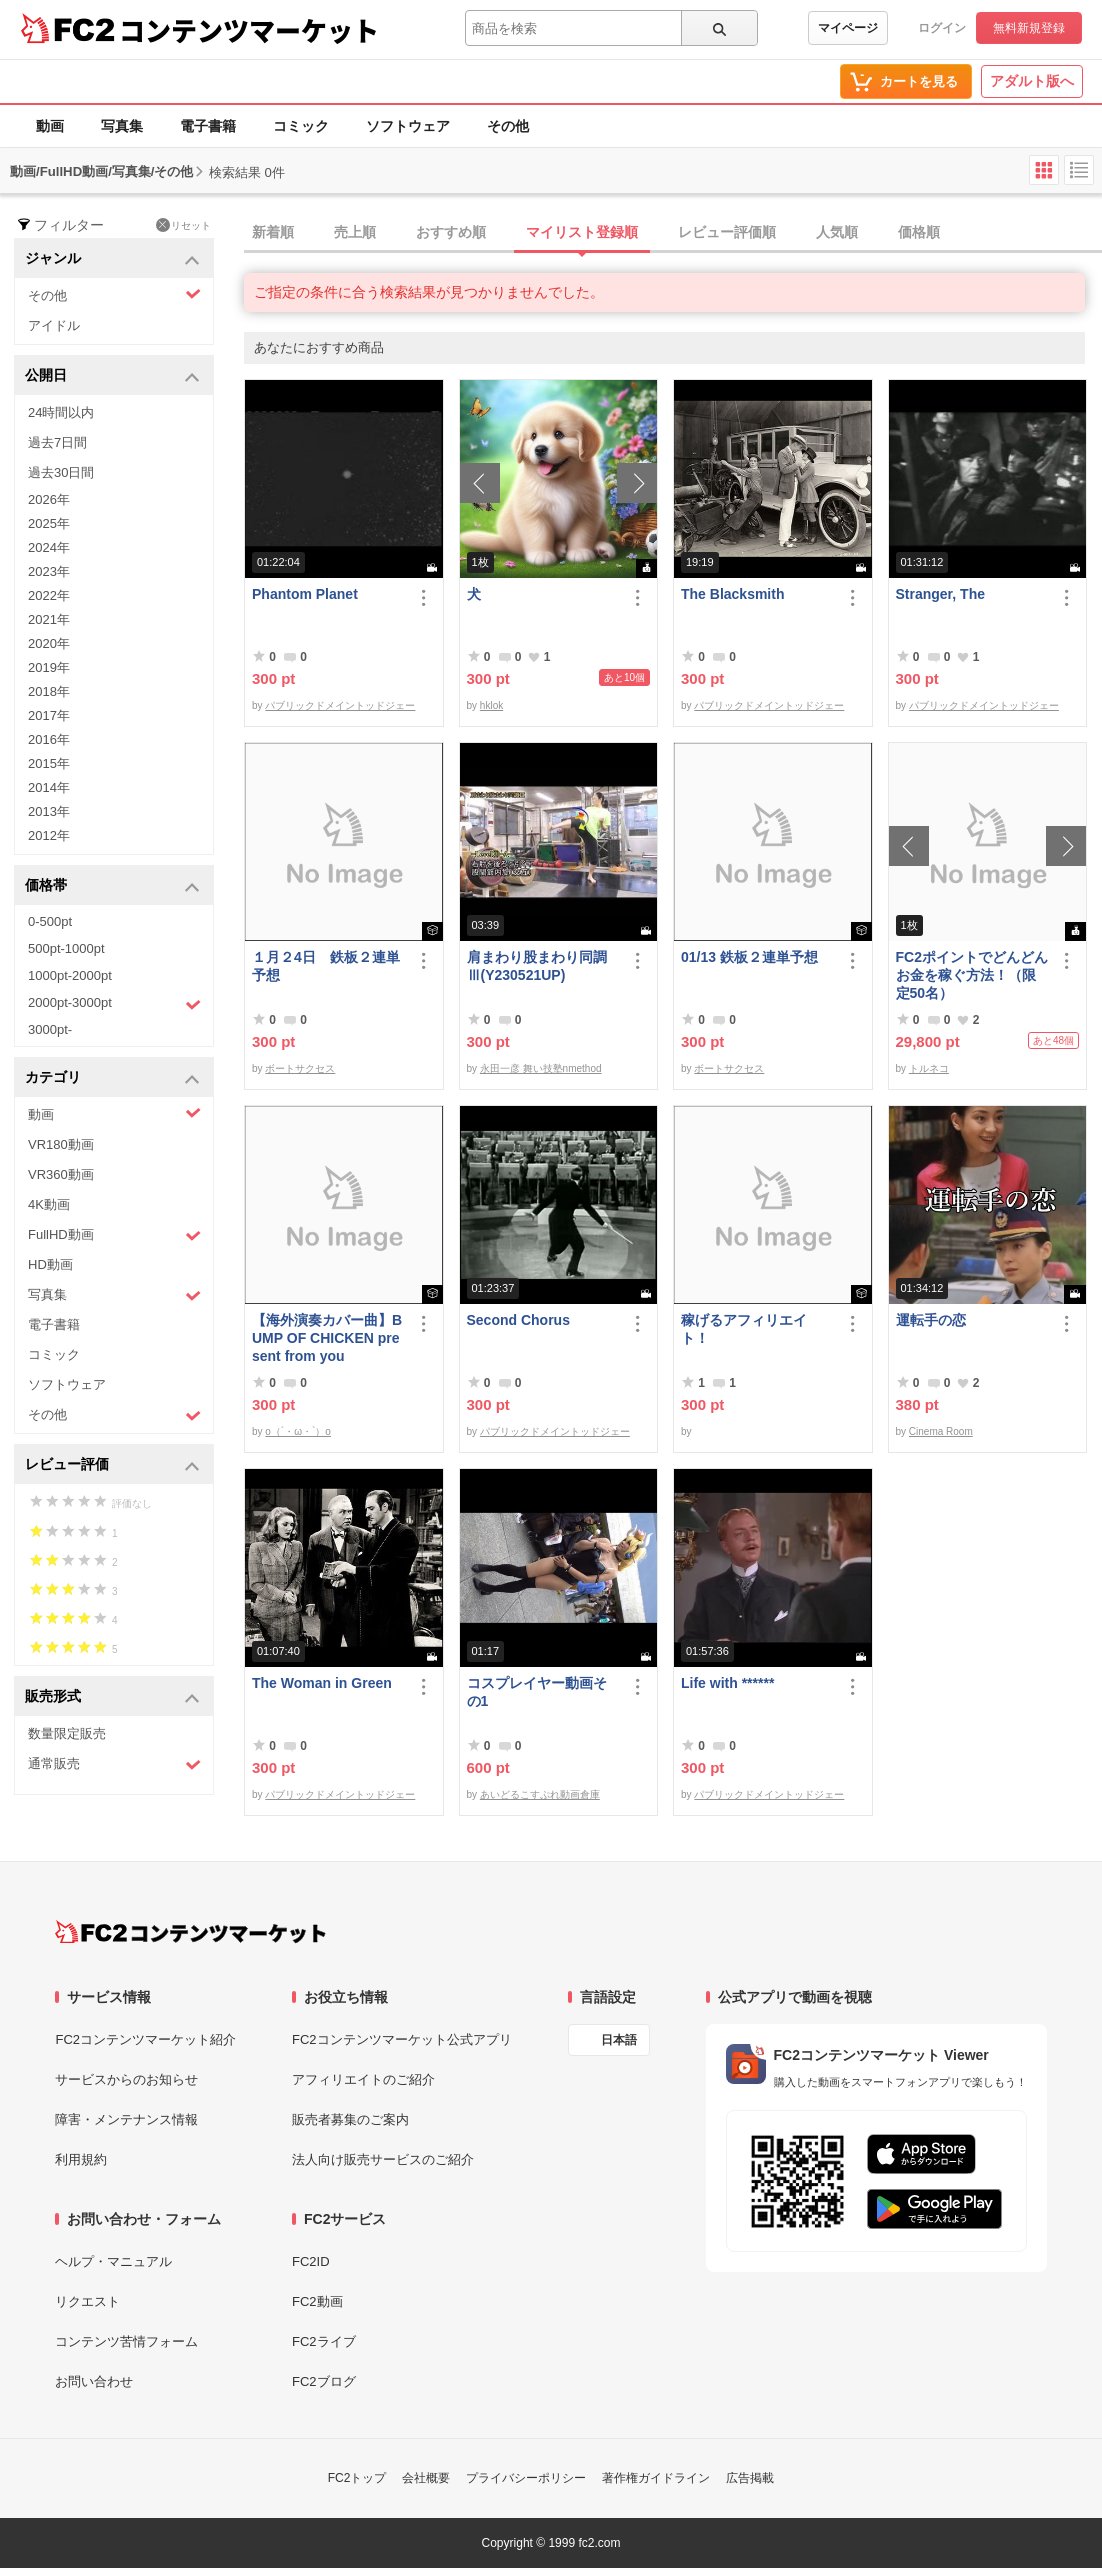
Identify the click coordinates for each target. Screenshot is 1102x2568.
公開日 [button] (112, 376)
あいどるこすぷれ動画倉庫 (540, 1794)
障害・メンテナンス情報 (126, 2119)
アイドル (54, 325)
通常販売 (114, 1764)
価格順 (919, 232)
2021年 (49, 619)
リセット (183, 225)
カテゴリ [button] (112, 1078)
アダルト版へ (1032, 81)
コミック (301, 126)
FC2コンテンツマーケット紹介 (145, 2039)
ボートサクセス (300, 1068)
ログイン (942, 28)
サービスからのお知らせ (126, 2079)
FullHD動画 (114, 1235)
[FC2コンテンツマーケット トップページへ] (190, 1932)
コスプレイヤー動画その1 (537, 1692)
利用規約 (81, 2159)
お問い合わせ (94, 2381)
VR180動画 (61, 1144)
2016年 (49, 739)
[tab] (673, 233)
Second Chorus (518, 1320)
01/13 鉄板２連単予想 (749, 957)
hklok (491, 705)
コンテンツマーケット (249, 30)
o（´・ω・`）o (298, 1431)
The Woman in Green (322, 1683)
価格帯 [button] (112, 886)
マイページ (848, 28)
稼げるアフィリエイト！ (744, 1329)
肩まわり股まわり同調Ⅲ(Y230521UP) (537, 966)
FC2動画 (317, 2301)
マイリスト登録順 (582, 232)
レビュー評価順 (727, 232)
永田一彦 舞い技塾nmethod (541, 1068)
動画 (50, 126)
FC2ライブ (324, 2341)
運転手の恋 (931, 1320)
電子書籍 (208, 126)
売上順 (355, 232)
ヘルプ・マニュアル (113, 2261)
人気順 (837, 232)
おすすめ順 (451, 232)
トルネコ (929, 1068)
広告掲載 (750, 2478)
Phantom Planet (305, 594)
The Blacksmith (732, 594)
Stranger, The (940, 594)
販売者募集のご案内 (350, 2119)
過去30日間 (61, 472)
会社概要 (426, 2478)
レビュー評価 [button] (112, 1465)
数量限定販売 (67, 1733)
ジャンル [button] (112, 259)
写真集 (122, 126)
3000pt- (50, 1029)
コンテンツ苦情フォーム (126, 2341)
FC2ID (311, 2261)
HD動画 (50, 1264)
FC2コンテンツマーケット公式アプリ (402, 2039)
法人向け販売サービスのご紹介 (383, 2159)
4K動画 (49, 1204)
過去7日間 (57, 442)
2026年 (49, 499)
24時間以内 (61, 412)
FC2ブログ (324, 2381)
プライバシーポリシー (526, 2478)
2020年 (49, 643)
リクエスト (87, 2301)
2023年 (49, 571)
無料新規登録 (1029, 28)
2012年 (49, 835)
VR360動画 (61, 1174)
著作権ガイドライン (656, 2478)
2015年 (49, 763)
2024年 (49, 547)
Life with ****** (727, 1683)
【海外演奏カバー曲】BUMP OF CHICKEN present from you (327, 1338)
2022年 (49, 595)
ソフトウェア (408, 126)
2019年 (49, 667)
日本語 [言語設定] (619, 2040)
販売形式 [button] (112, 1697)
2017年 (49, 715)
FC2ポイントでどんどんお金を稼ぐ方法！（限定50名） (972, 975)
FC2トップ (357, 2478)
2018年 (49, 691)
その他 (508, 126)
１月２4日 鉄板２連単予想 (326, 966)
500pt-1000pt (66, 948)
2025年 (49, 523)
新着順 (273, 232)
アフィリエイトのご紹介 (363, 2079)
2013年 (49, 811)
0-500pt (50, 921)
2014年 (49, 787)
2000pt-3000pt (114, 1004)
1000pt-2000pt (70, 975)
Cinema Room (941, 1431)
